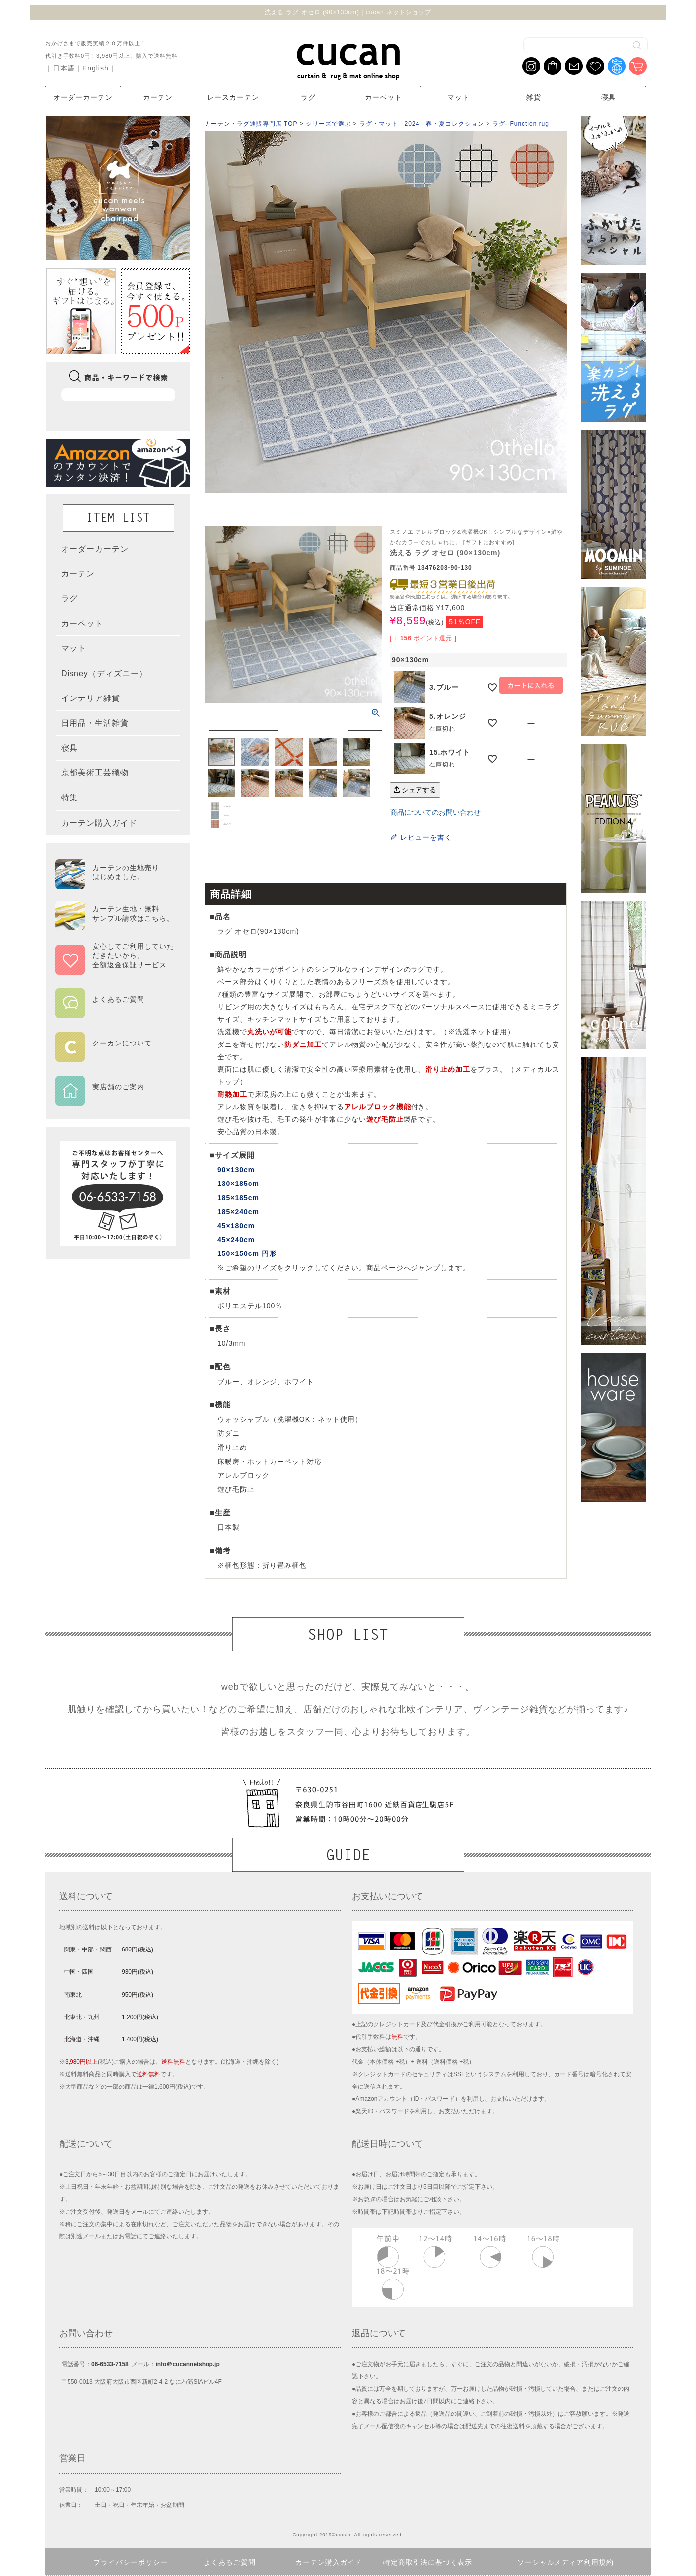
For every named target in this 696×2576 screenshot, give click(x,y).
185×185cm (238, 1198)
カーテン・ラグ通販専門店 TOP (251, 123)
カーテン (158, 97)
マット (458, 97)
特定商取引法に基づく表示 (428, 2562)
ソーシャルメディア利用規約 (565, 2562)
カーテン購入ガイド (328, 2562)
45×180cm (236, 1226)
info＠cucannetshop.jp (187, 2364)
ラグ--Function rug (520, 123)
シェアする (415, 790)
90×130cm (236, 1170)
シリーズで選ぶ (328, 123)
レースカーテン (233, 97)
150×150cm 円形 (247, 1253)
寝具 (608, 97)
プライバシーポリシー (130, 2562)
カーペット (383, 97)
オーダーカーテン (83, 97)
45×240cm (236, 1240)
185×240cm (238, 1212)
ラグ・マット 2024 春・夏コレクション (421, 123)
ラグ (308, 97)
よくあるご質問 (230, 2562)
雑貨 (533, 97)
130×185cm (238, 1183)
